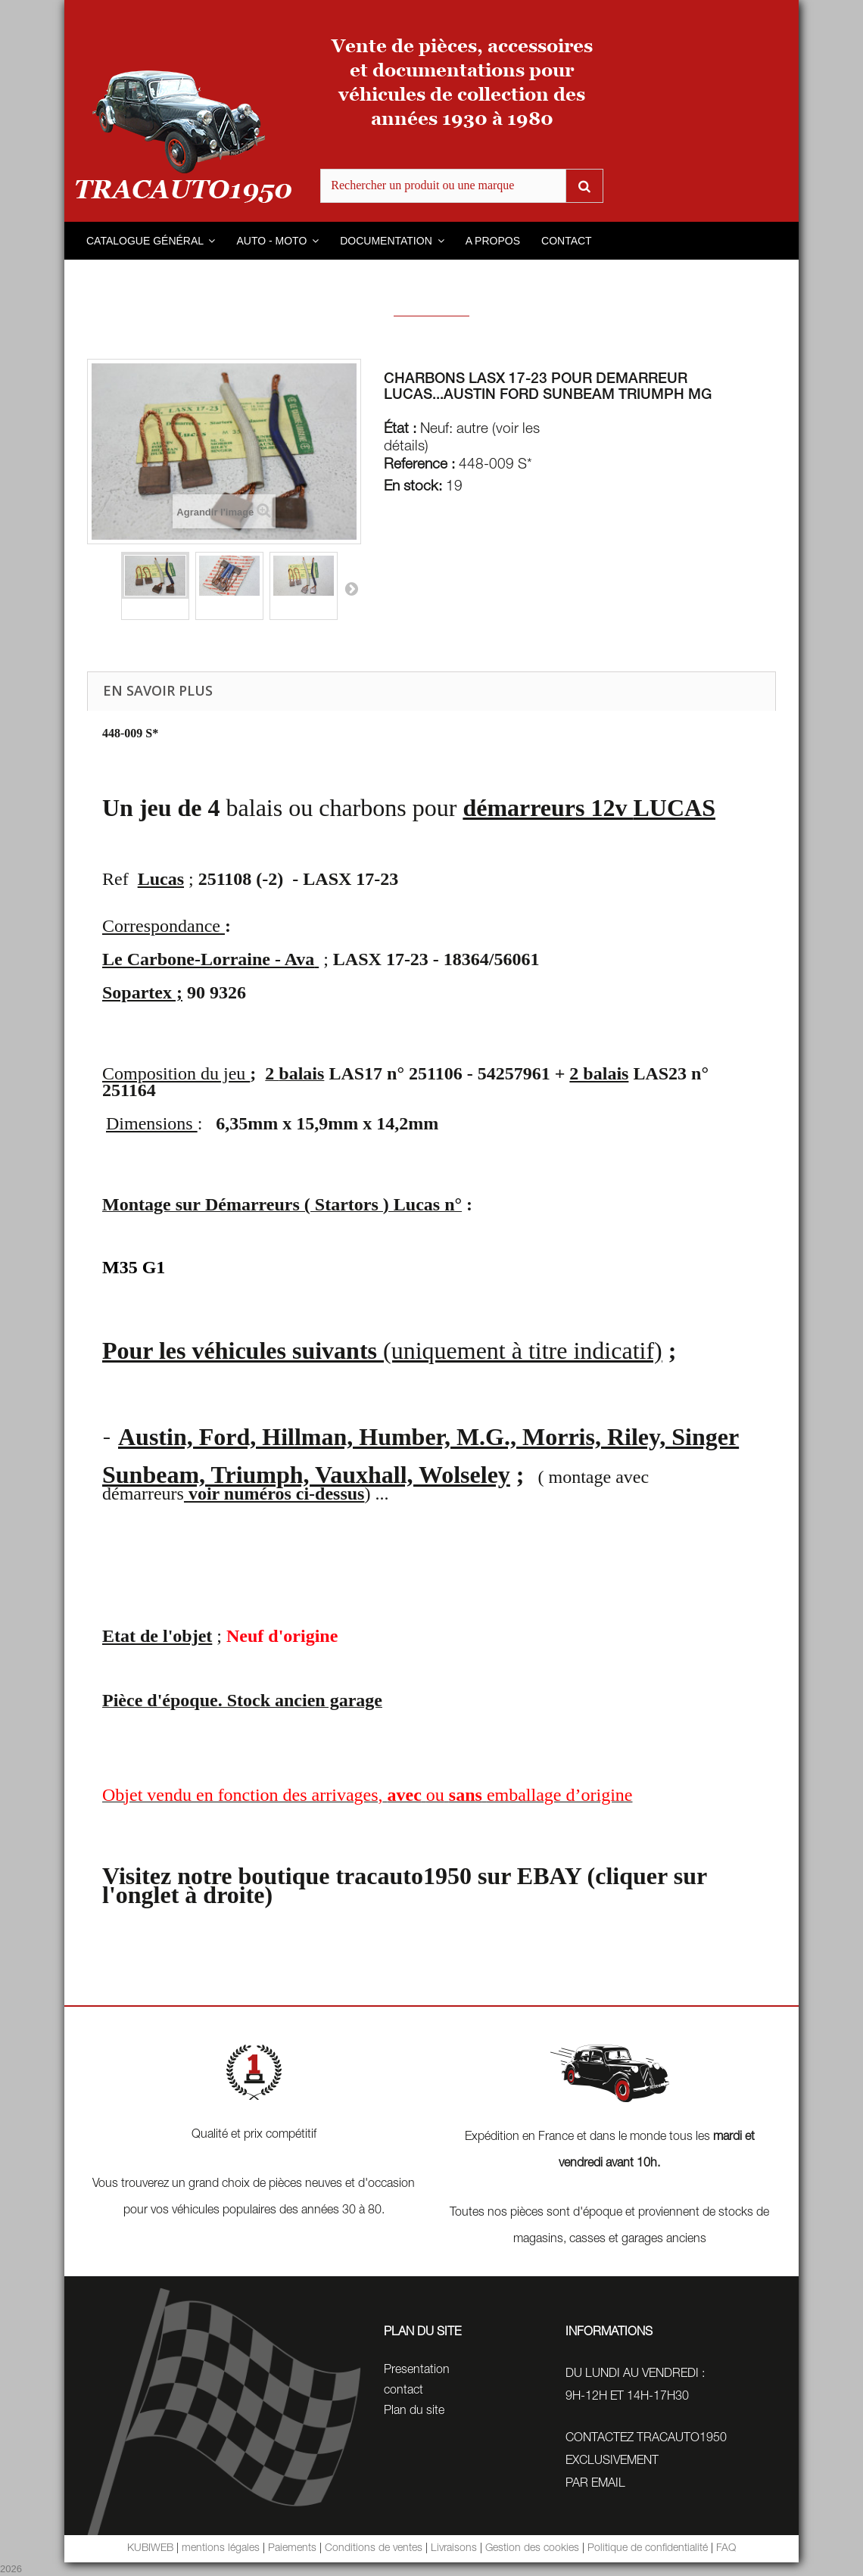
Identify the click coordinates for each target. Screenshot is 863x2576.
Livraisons (454, 2548)
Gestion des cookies (532, 2548)
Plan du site (414, 2412)
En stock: (413, 487)
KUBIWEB (150, 2548)
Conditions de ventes (373, 2548)
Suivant (351, 588)
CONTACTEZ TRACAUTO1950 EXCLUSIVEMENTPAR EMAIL (646, 2461)
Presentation (417, 2371)
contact (403, 2391)
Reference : (419, 465)
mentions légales (221, 2548)
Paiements (292, 2548)
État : (400, 430)
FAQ (726, 2548)
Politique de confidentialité (647, 2548)
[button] (151, 241)
